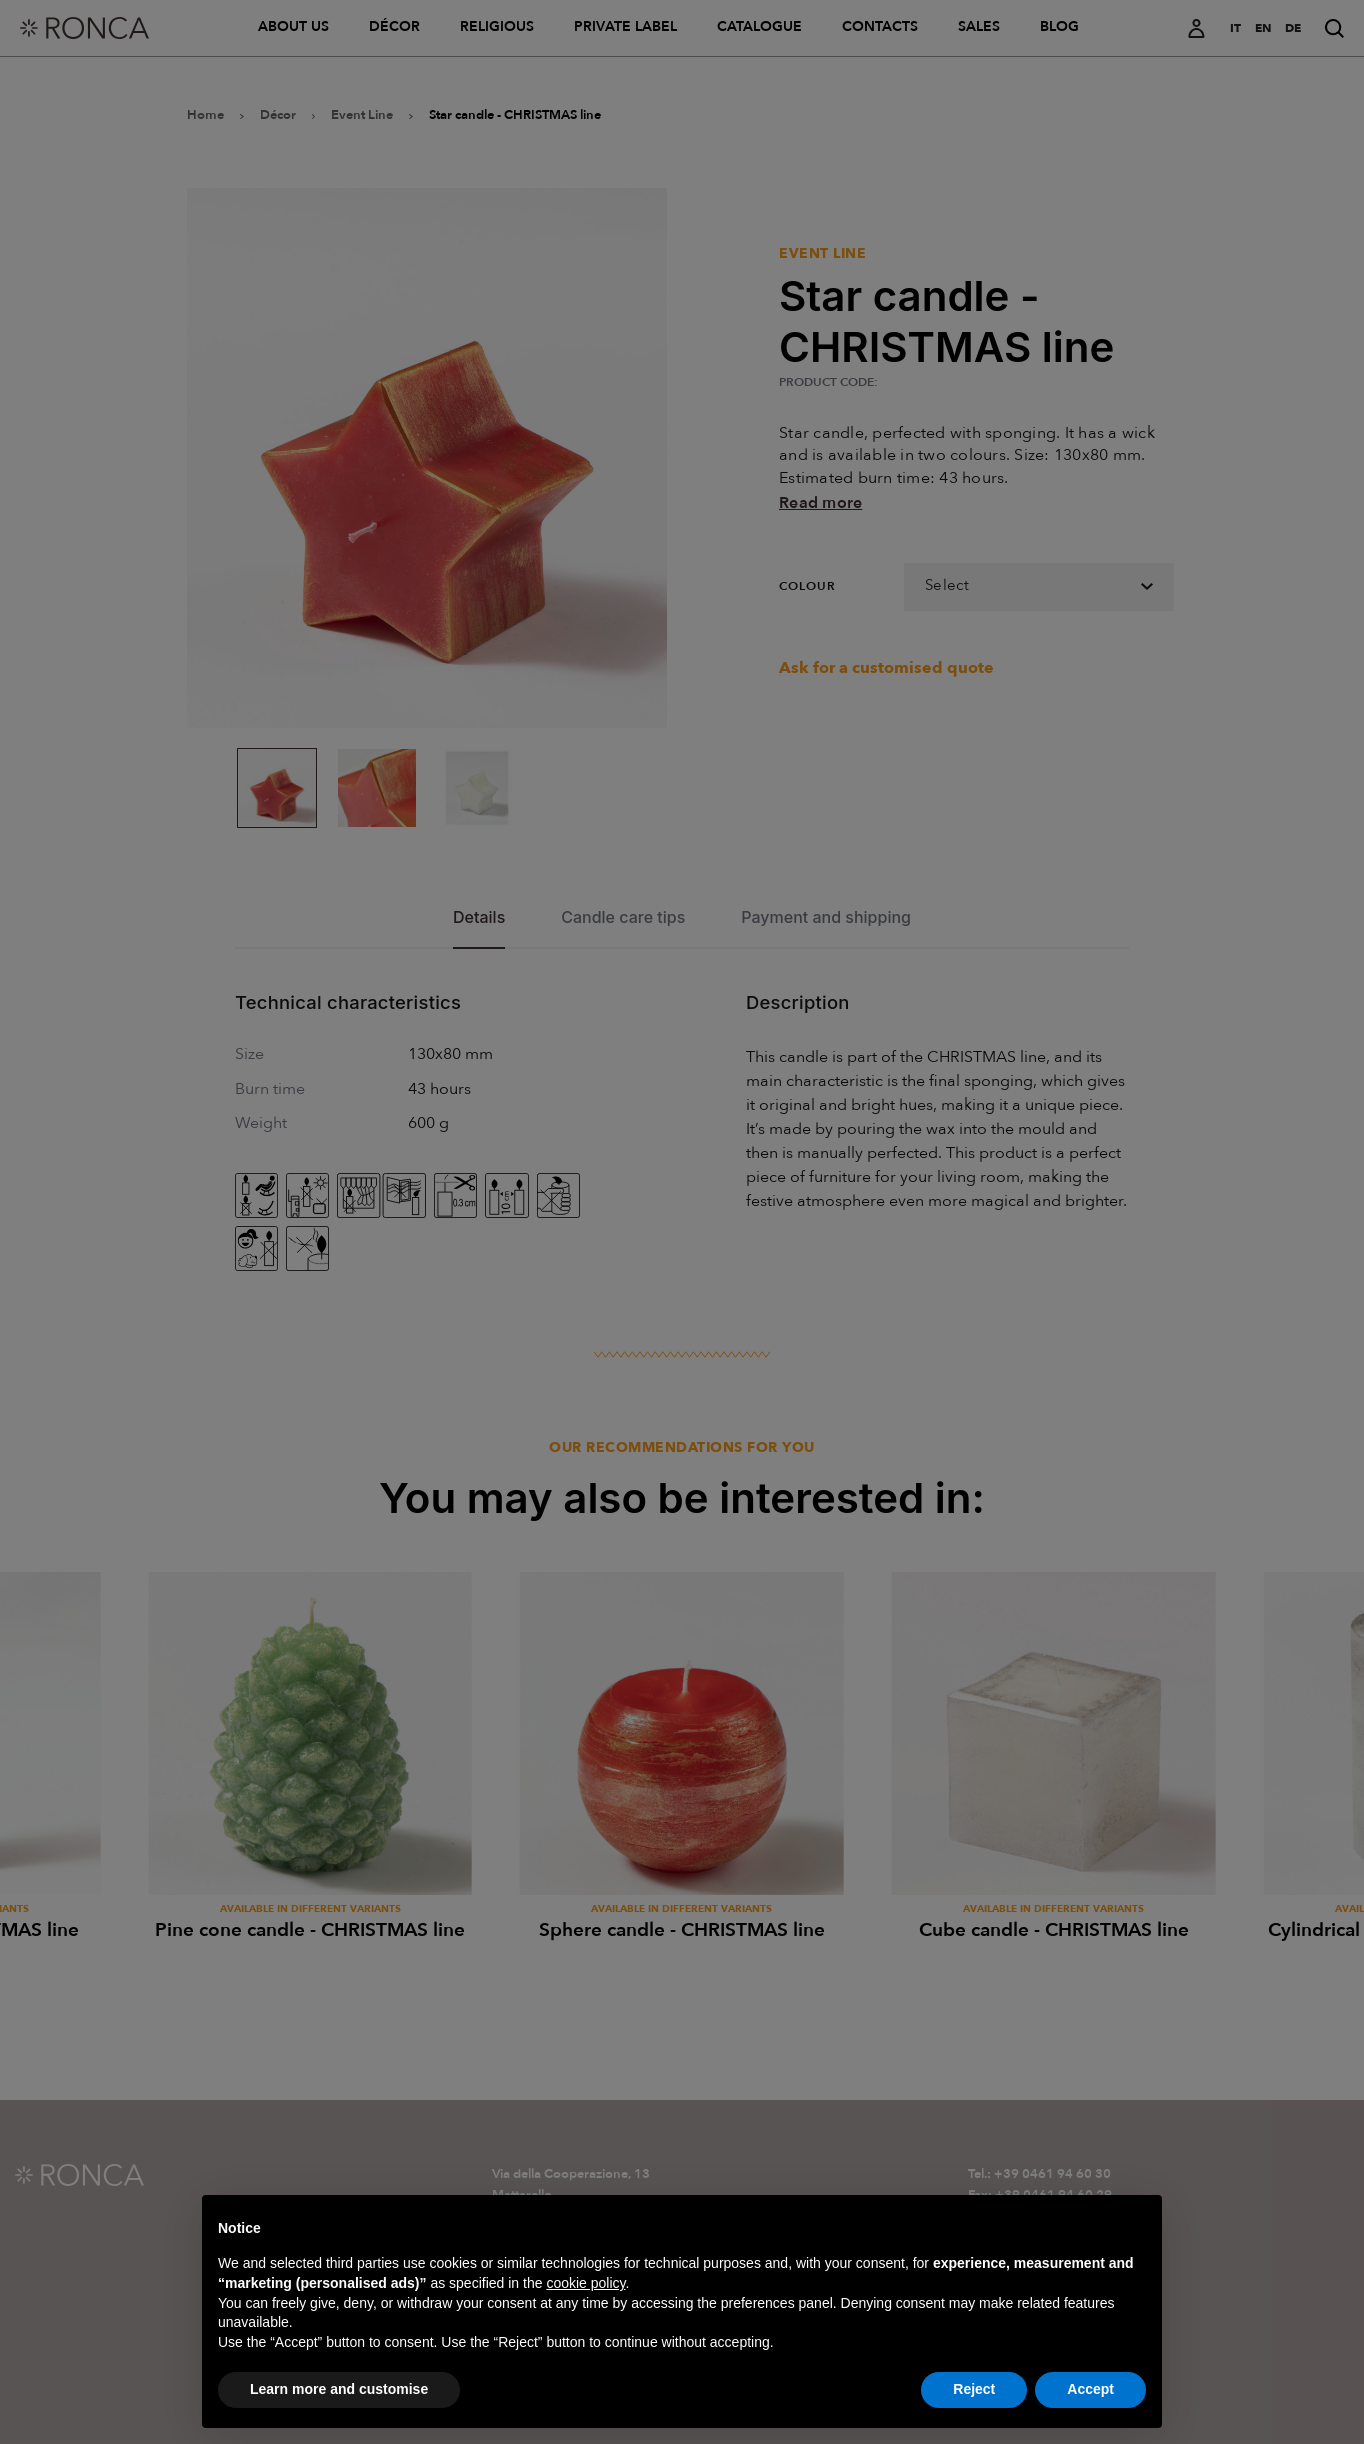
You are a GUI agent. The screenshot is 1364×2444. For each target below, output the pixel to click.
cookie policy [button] (585, 2324)
